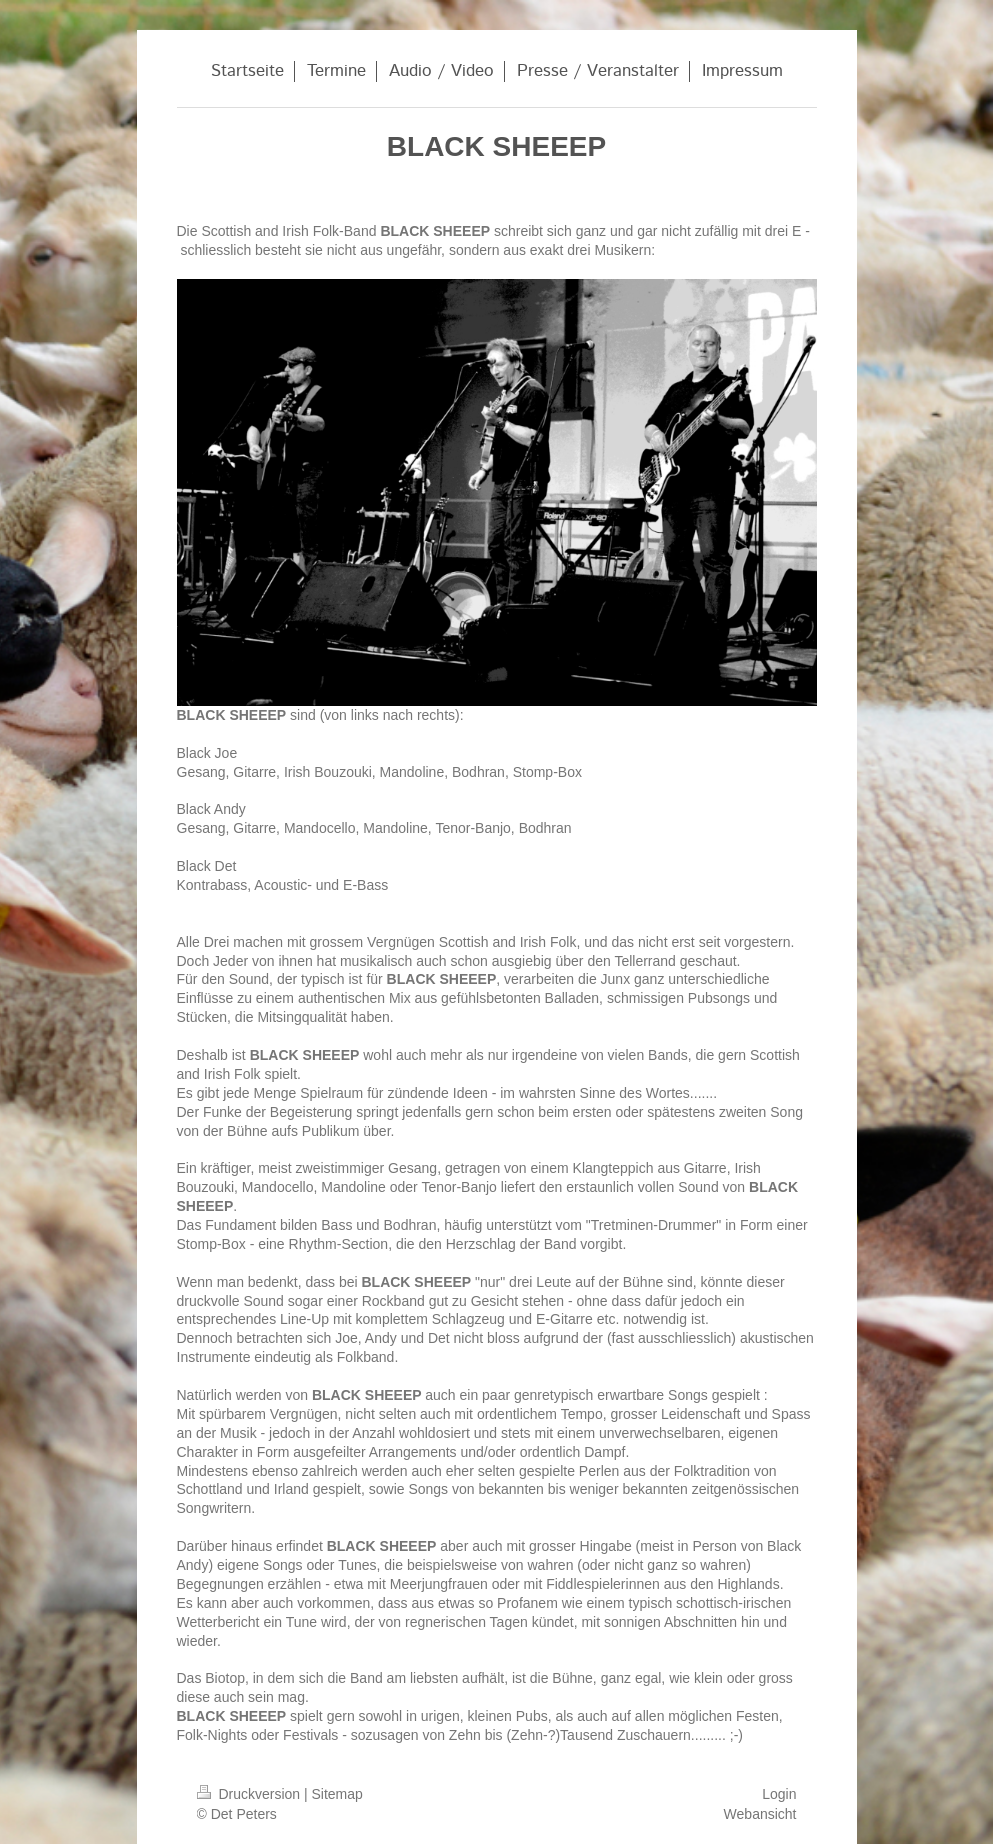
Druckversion (250, 1794)
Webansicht (760, 1814)
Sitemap (337, 1794)
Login (779, 1794)
